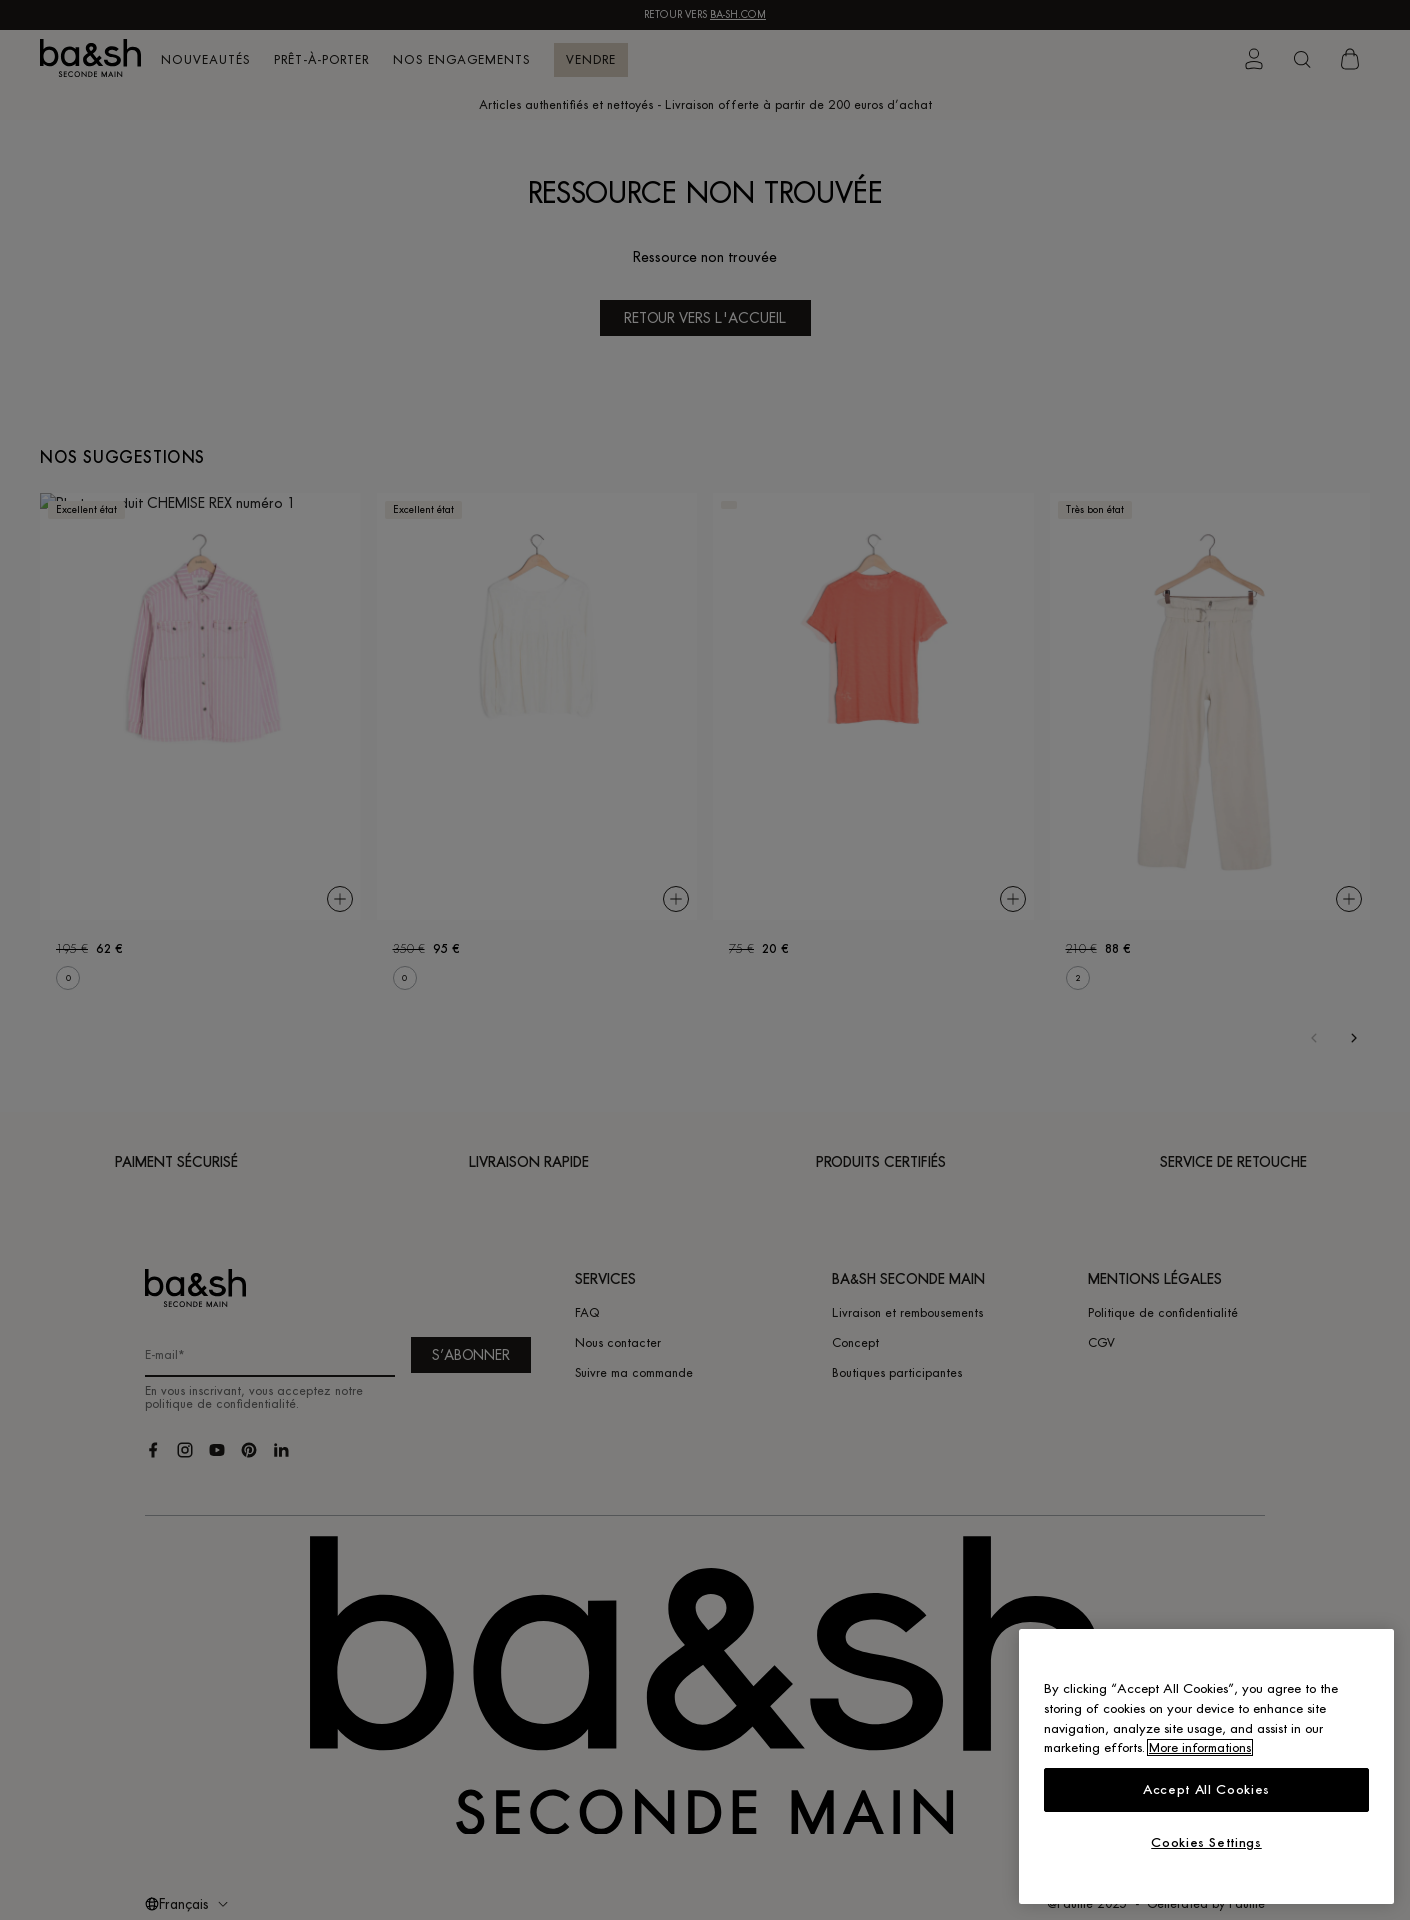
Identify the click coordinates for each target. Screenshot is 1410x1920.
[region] (1206, 1766)
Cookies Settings (1206, 1842)
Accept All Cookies (1206, 1789)
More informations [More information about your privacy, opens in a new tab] (1200, 1747)
